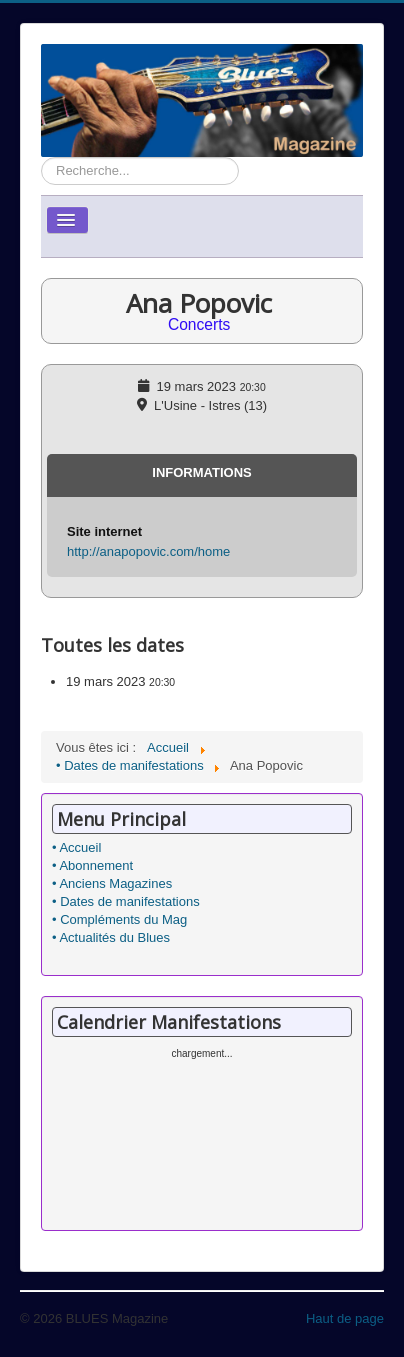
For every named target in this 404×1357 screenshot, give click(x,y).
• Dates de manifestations (126, 901)
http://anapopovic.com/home (148, 551)
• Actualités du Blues (111, 937)
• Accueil (76, 847)
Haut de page (345, 1318)
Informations (201, 472)
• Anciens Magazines (112, 883)
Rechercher (41, 157)
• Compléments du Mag (119, 919)
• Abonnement (92, 865)
